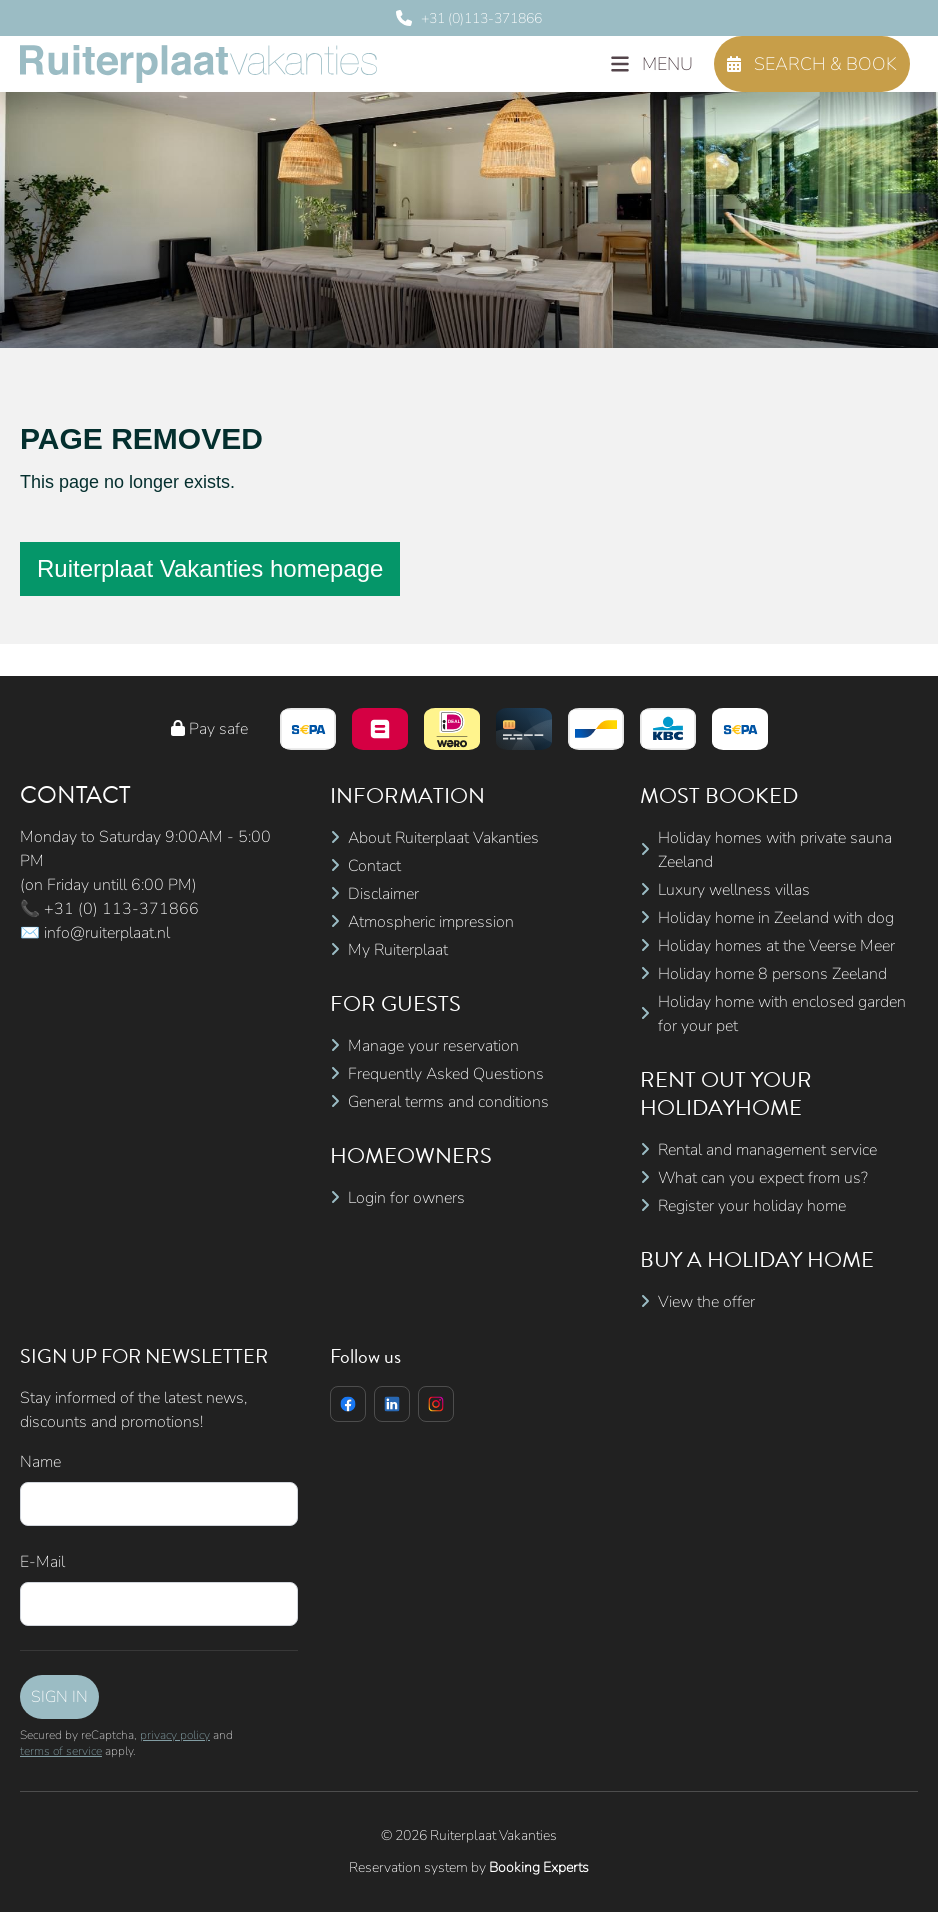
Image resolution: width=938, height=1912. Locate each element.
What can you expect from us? (763, 1178)
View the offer (706, 1302)
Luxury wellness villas (734, 890)
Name (40, 1462)
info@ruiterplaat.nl (107, 933)
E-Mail (42, 1562)
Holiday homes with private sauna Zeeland (775, 850)
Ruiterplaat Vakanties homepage (210, 568)
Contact (374, 866)
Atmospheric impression (431, 922)
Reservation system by (469, 1867)
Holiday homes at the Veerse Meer (776, 946)
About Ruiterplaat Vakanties (443, 838)
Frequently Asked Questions (446, 1074)
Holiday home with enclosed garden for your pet (782, 1014)
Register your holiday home (752, 1206)
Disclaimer (383, 894)
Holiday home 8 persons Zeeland (772, 974)
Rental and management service (767, 1150)
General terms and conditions (448, 1102)
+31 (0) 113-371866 (121, 909)
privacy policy (175, 1735)
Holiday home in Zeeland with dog (776, 918)
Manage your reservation (433, 1046)
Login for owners (406, 1198)
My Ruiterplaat (398, 950)
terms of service (61, 1751)
